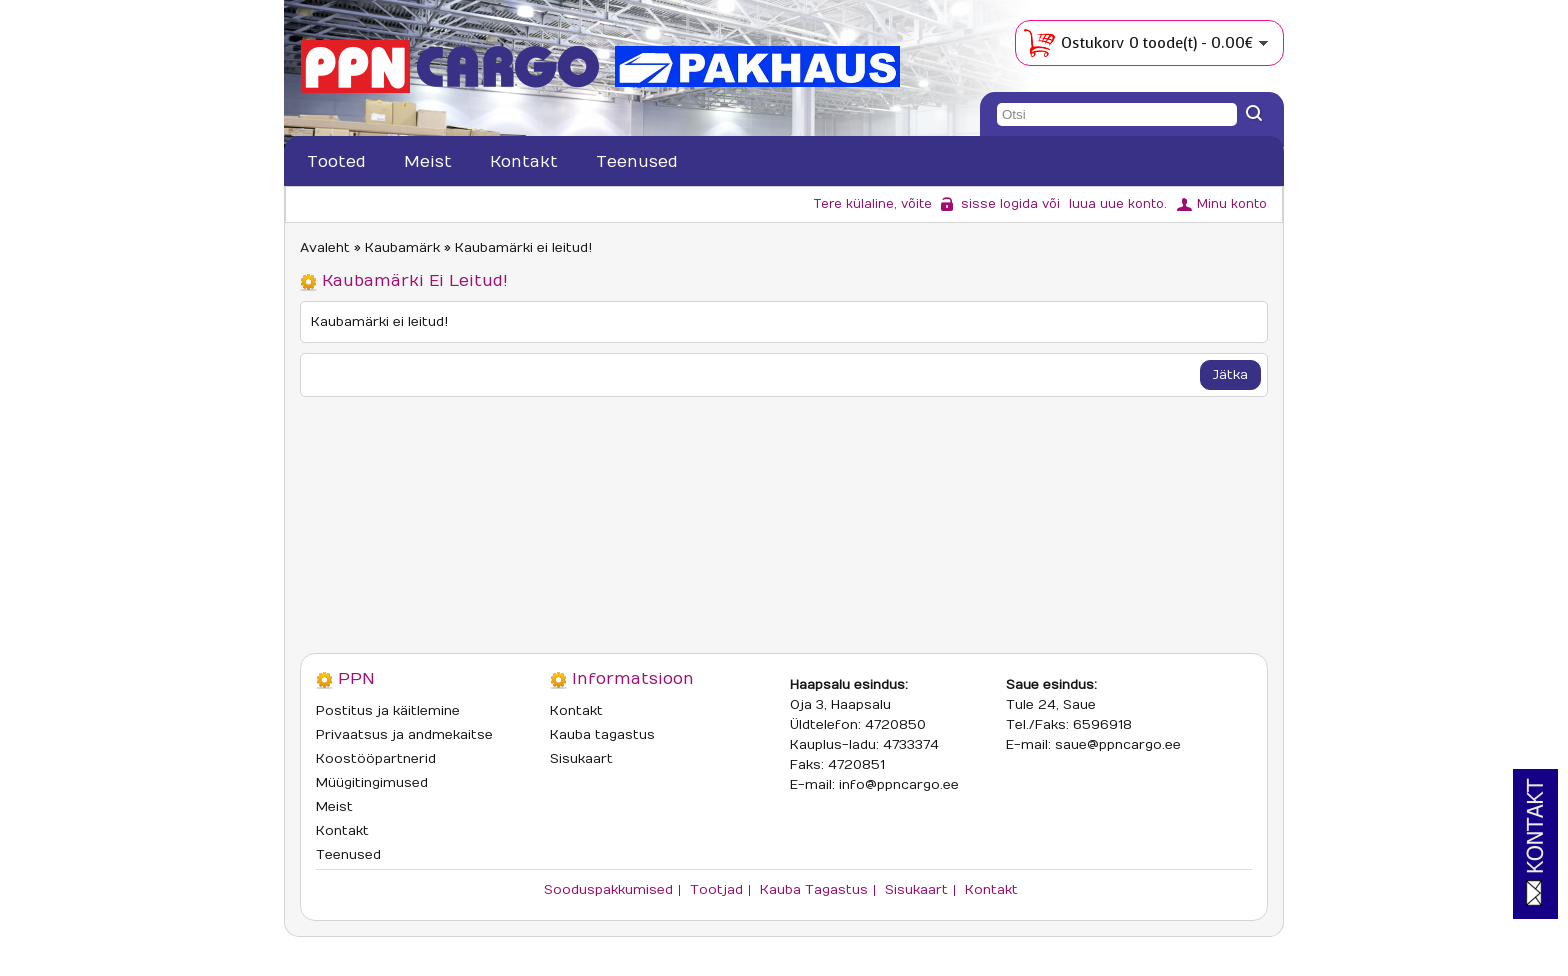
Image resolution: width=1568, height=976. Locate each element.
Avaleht (325, 248)
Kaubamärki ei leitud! (523, 248)
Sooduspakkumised (608, 890)
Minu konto (1232, 204)
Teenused (637, 162)
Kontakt (524, 162)
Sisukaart (581, 759)
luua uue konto (1116, 204)
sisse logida (999, 204)
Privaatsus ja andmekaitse (404, 735)
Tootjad (716, 890)
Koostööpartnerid (376, 759)
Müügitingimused (372, 783)
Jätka (1230, 375)
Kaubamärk (402, 248)
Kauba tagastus (602, 735)
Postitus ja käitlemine (388, 711)
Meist (428, 162)
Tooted (336, 162)
